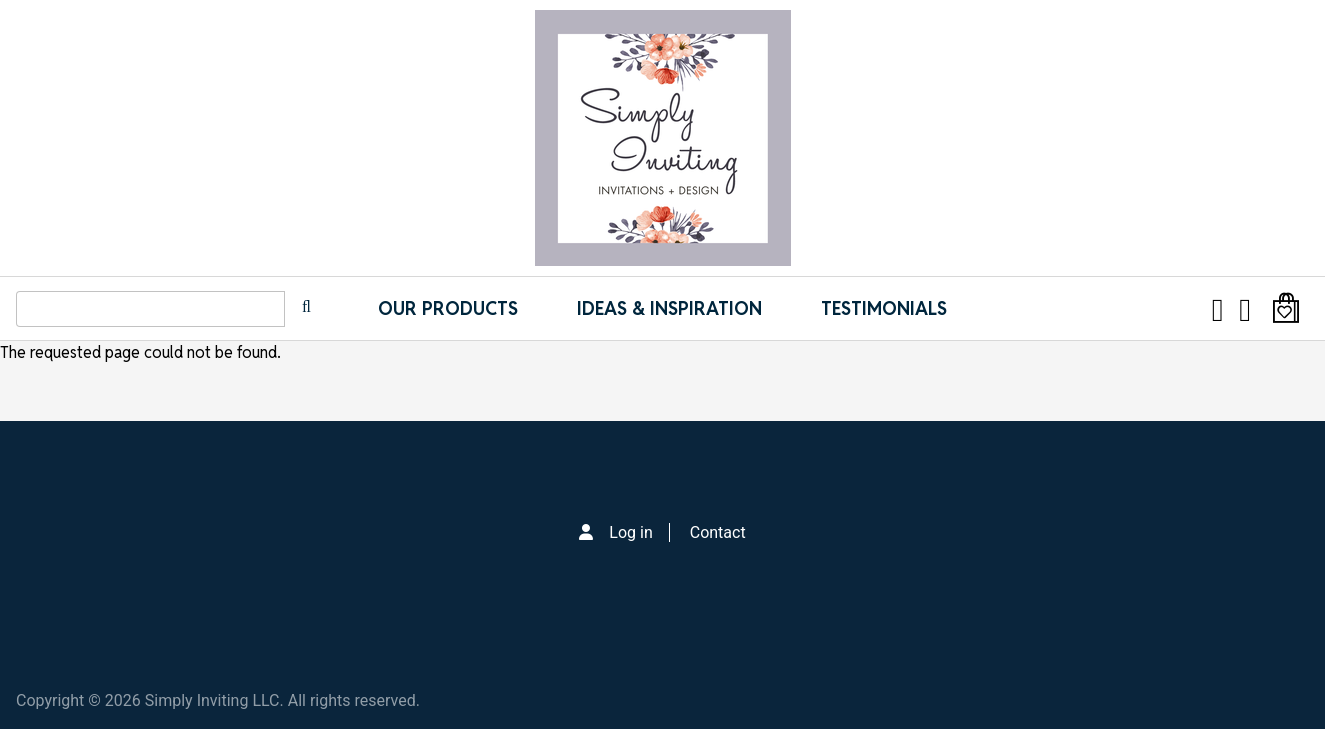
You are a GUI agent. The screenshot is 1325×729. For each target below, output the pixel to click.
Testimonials (884, 308)
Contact (718, 532)
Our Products (448, 308)
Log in (630, 532)
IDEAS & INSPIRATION (669, 308)
